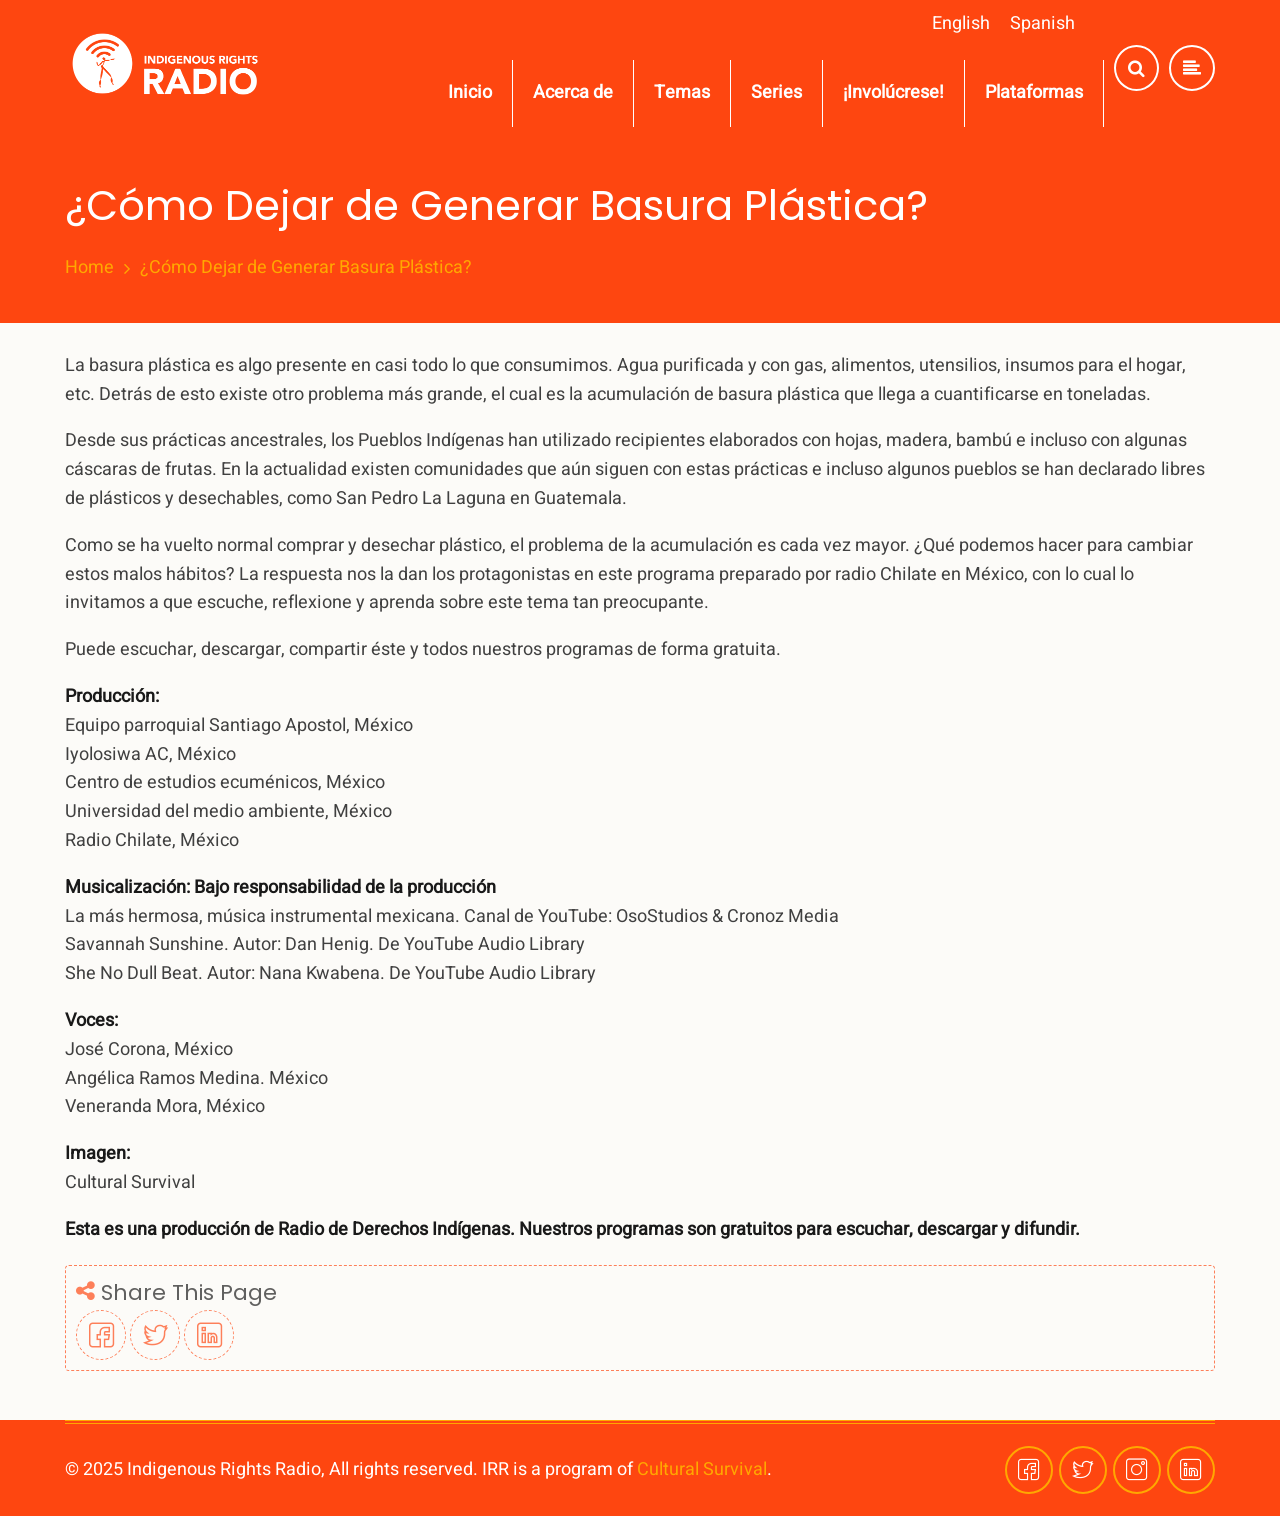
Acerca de (573, 92)
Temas (682, 92)
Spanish (1042, 23)
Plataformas (1034, 92)
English (961, 23)
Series (776, 92)
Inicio (470, 92)
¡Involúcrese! (893, 92)
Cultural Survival (702, 1469)
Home (89, 268)
